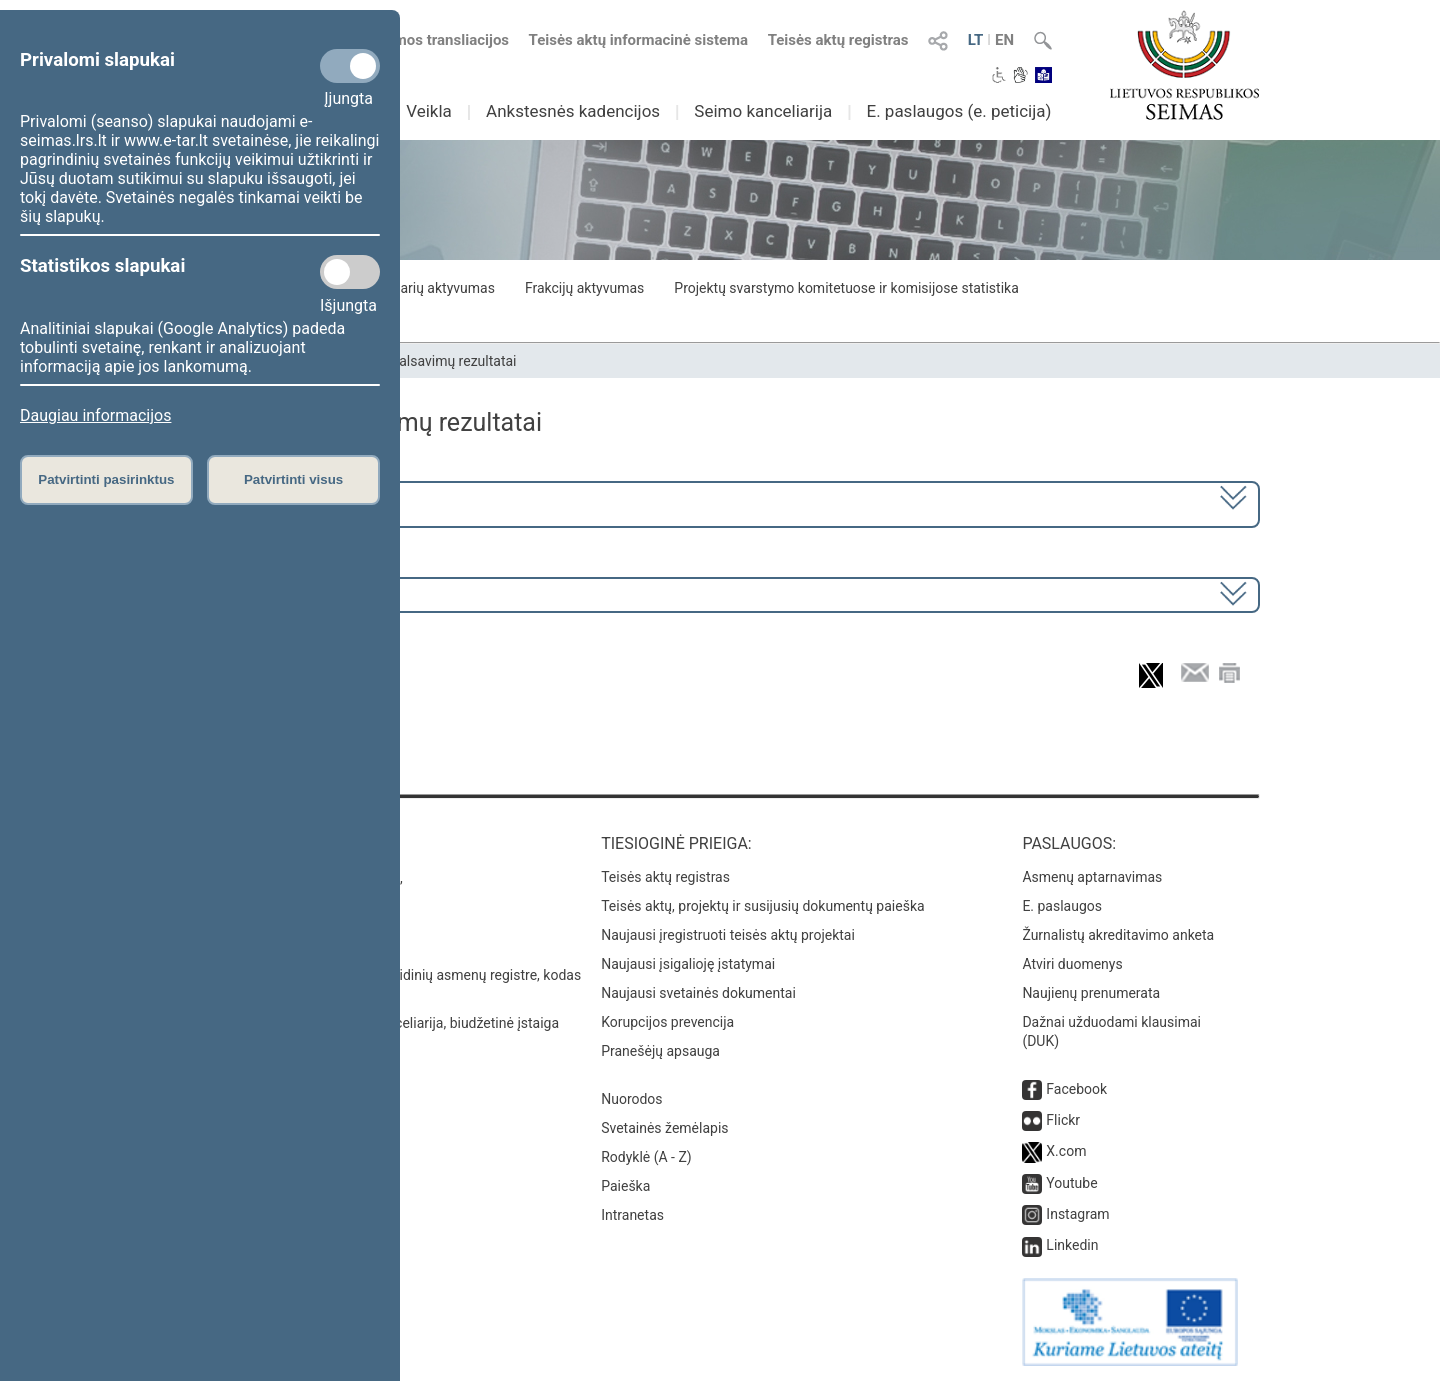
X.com (1066, 1151)
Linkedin (1072, 1245)
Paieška (625, 1186)
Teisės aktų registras (838, 40)
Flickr (1063, 1120)
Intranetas (632, 1215)
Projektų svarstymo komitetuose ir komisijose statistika (846, 288)
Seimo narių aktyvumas (422, 288)
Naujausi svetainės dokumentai (698, 993)
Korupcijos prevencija (667, 1022)
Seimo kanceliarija (763, 111)
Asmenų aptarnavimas (1092, 877)
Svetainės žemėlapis (664, 1128)
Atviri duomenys (1072, 964)
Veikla (429, 111)
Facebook (1076, 1089)
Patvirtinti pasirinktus (106, 479)
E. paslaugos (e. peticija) (958, 111)
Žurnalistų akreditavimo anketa (1118, 935)
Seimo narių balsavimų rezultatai (415, 361)
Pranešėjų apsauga (660, 1051)
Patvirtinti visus (293, 479)
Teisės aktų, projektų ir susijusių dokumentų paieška (762, 906)
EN (1004, 40)
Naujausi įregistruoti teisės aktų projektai (728, 935)
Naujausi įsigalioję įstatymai (688, 964)
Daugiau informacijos (95, 415)
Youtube (1071, 1183)
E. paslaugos (1062, 906)
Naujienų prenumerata (1091, 993)
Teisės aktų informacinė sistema (639, 40)
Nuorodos (631, 1099)
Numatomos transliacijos (413, 40)
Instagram (1077, 1214)
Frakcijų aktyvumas (584, 288)
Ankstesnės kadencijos (573, 111)
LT (976, 40)
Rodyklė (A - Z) (646, 1157)
